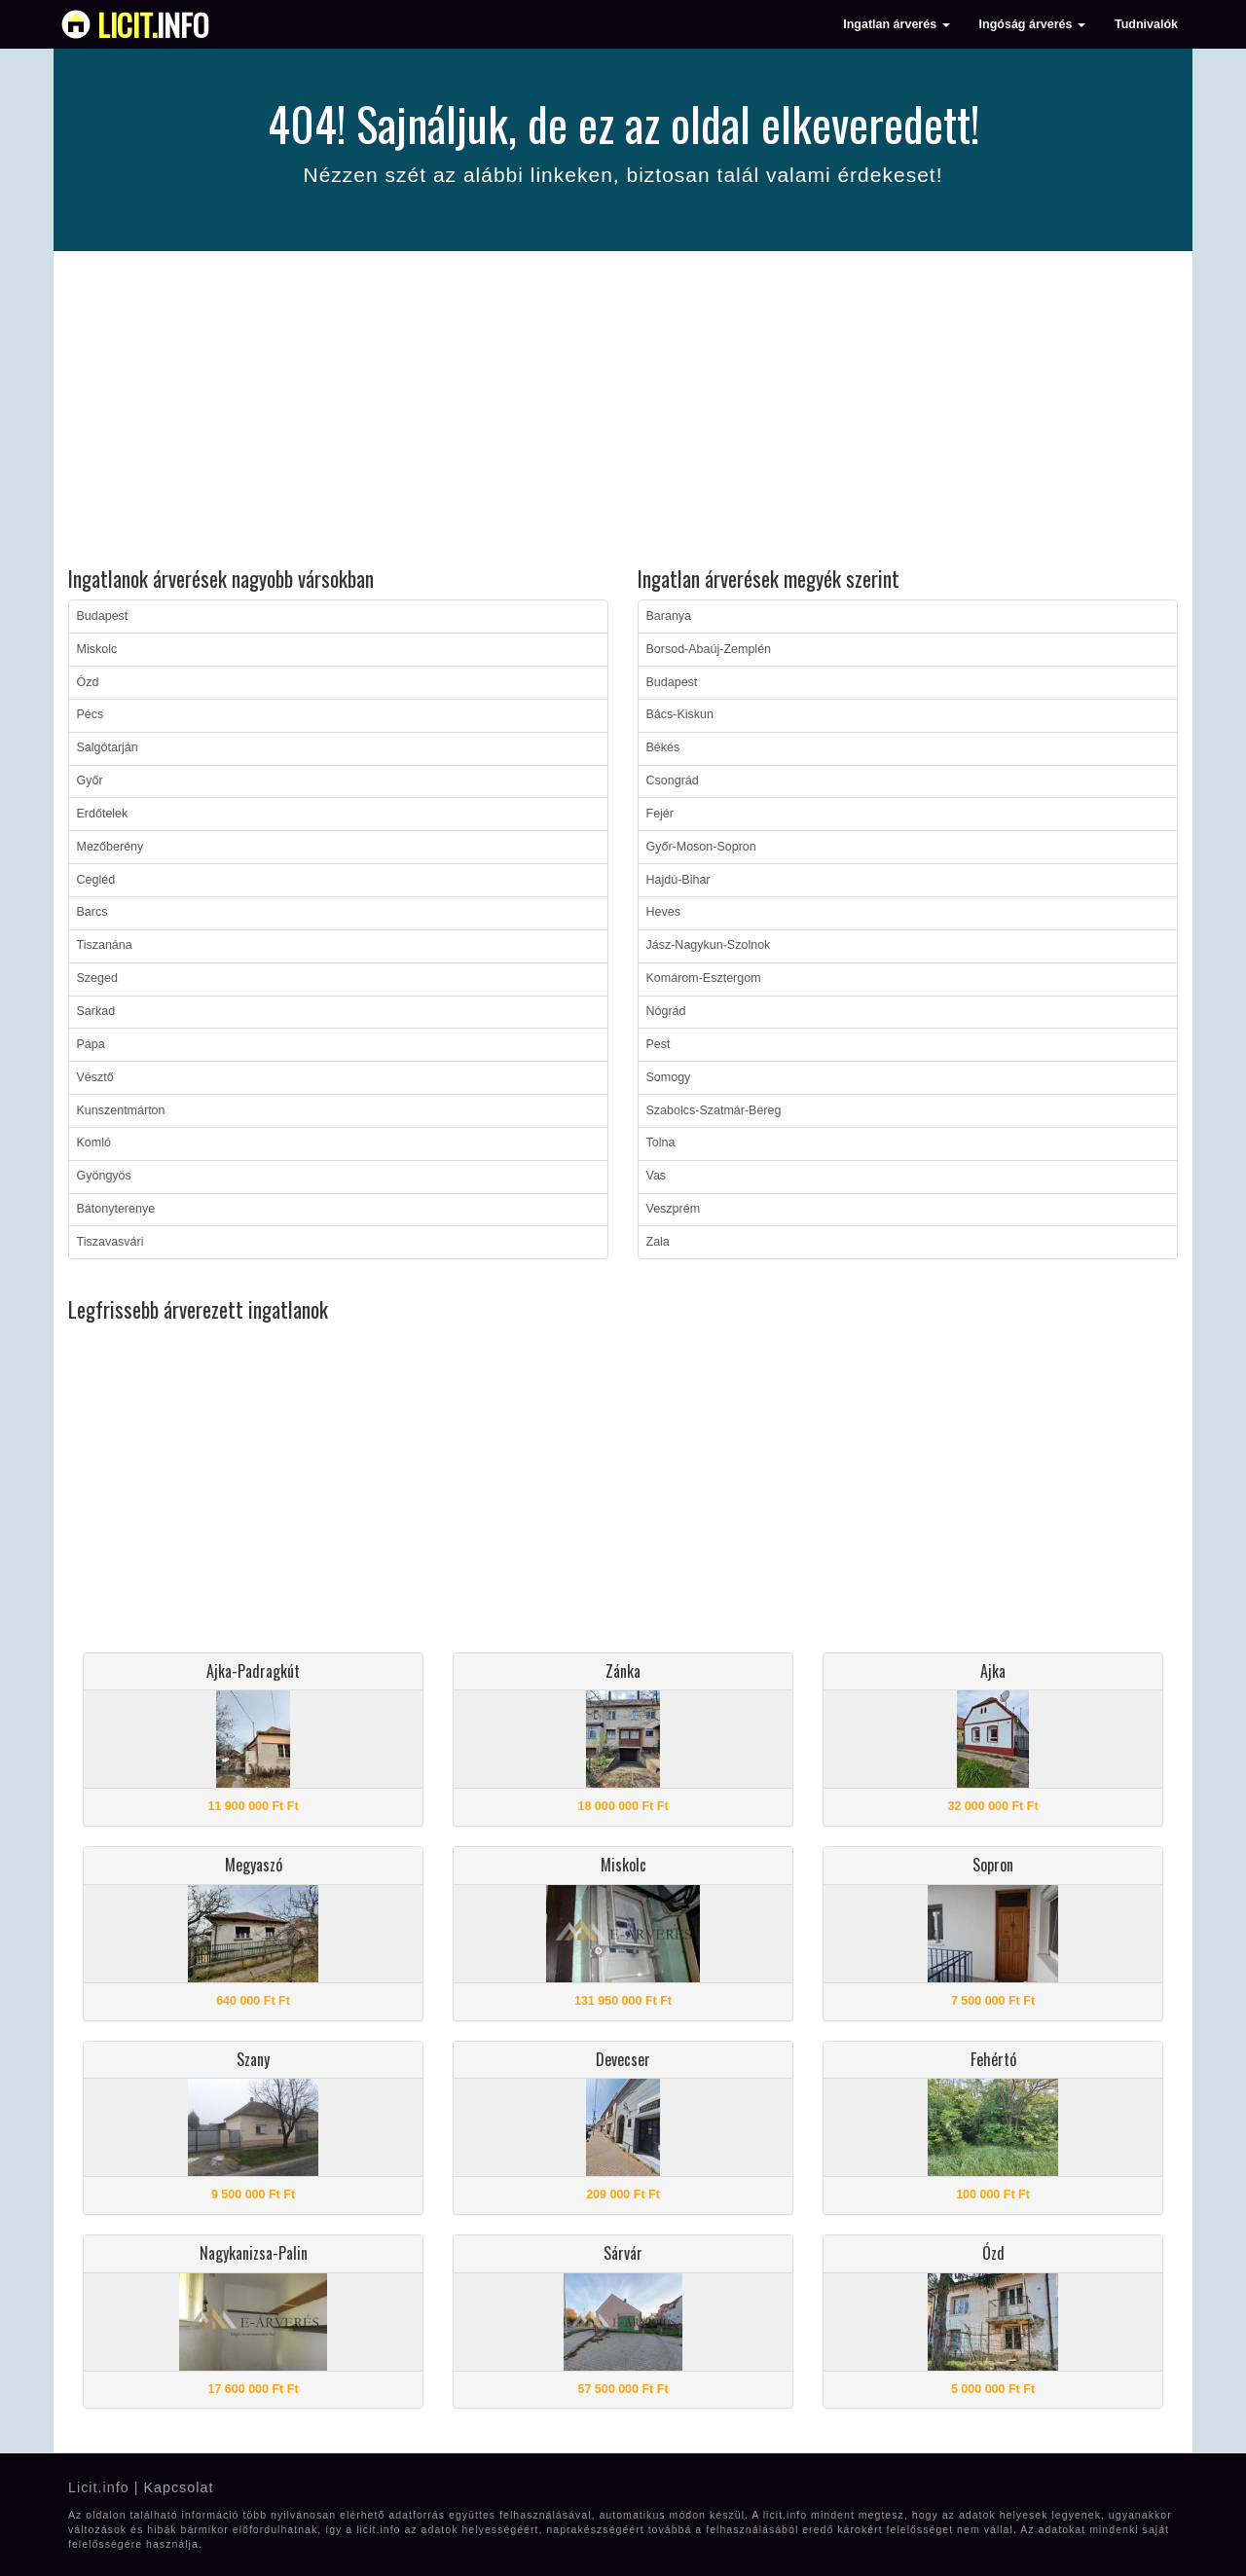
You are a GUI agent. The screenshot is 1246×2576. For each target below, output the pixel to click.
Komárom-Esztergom (703, 978)
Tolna (661, 1142)
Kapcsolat (178, 2487)
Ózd (88, 682)
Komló (94, 1142)
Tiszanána (104, 945)
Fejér (660, 813)
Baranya (669, 616)
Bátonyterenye (116, 1208)
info (153, 24)
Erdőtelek (102, 813)
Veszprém (673, 1208)
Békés (663, 747)
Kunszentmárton (121, 1110)
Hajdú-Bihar (678, 880)
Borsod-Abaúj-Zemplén (709, 649)
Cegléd (96, 880)
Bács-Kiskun (680, 714)
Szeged (97, 978)
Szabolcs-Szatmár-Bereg (714, 1110)
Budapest (102, 616)
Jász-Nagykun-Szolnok (708, 945)
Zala (658, 1242)
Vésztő (95, 1077)
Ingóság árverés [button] (1032, 24)
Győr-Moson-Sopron (701, 846)
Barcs (92, 912)
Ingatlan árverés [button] (896, 24)
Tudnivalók (1146, 24)
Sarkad (96, 1011)
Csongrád (672, 780)
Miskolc (97, 649)
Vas (656, 1175)
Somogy (668, 1077)
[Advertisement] (623, 411)
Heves (663, 912)
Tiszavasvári (110, 1242)
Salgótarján (107, 747)
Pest (658, 1044)
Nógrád (666, 1011)
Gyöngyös (104, 1175)
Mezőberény (110, 846)
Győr (90, 780)
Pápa (91, 1044)
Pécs (90, 714)
